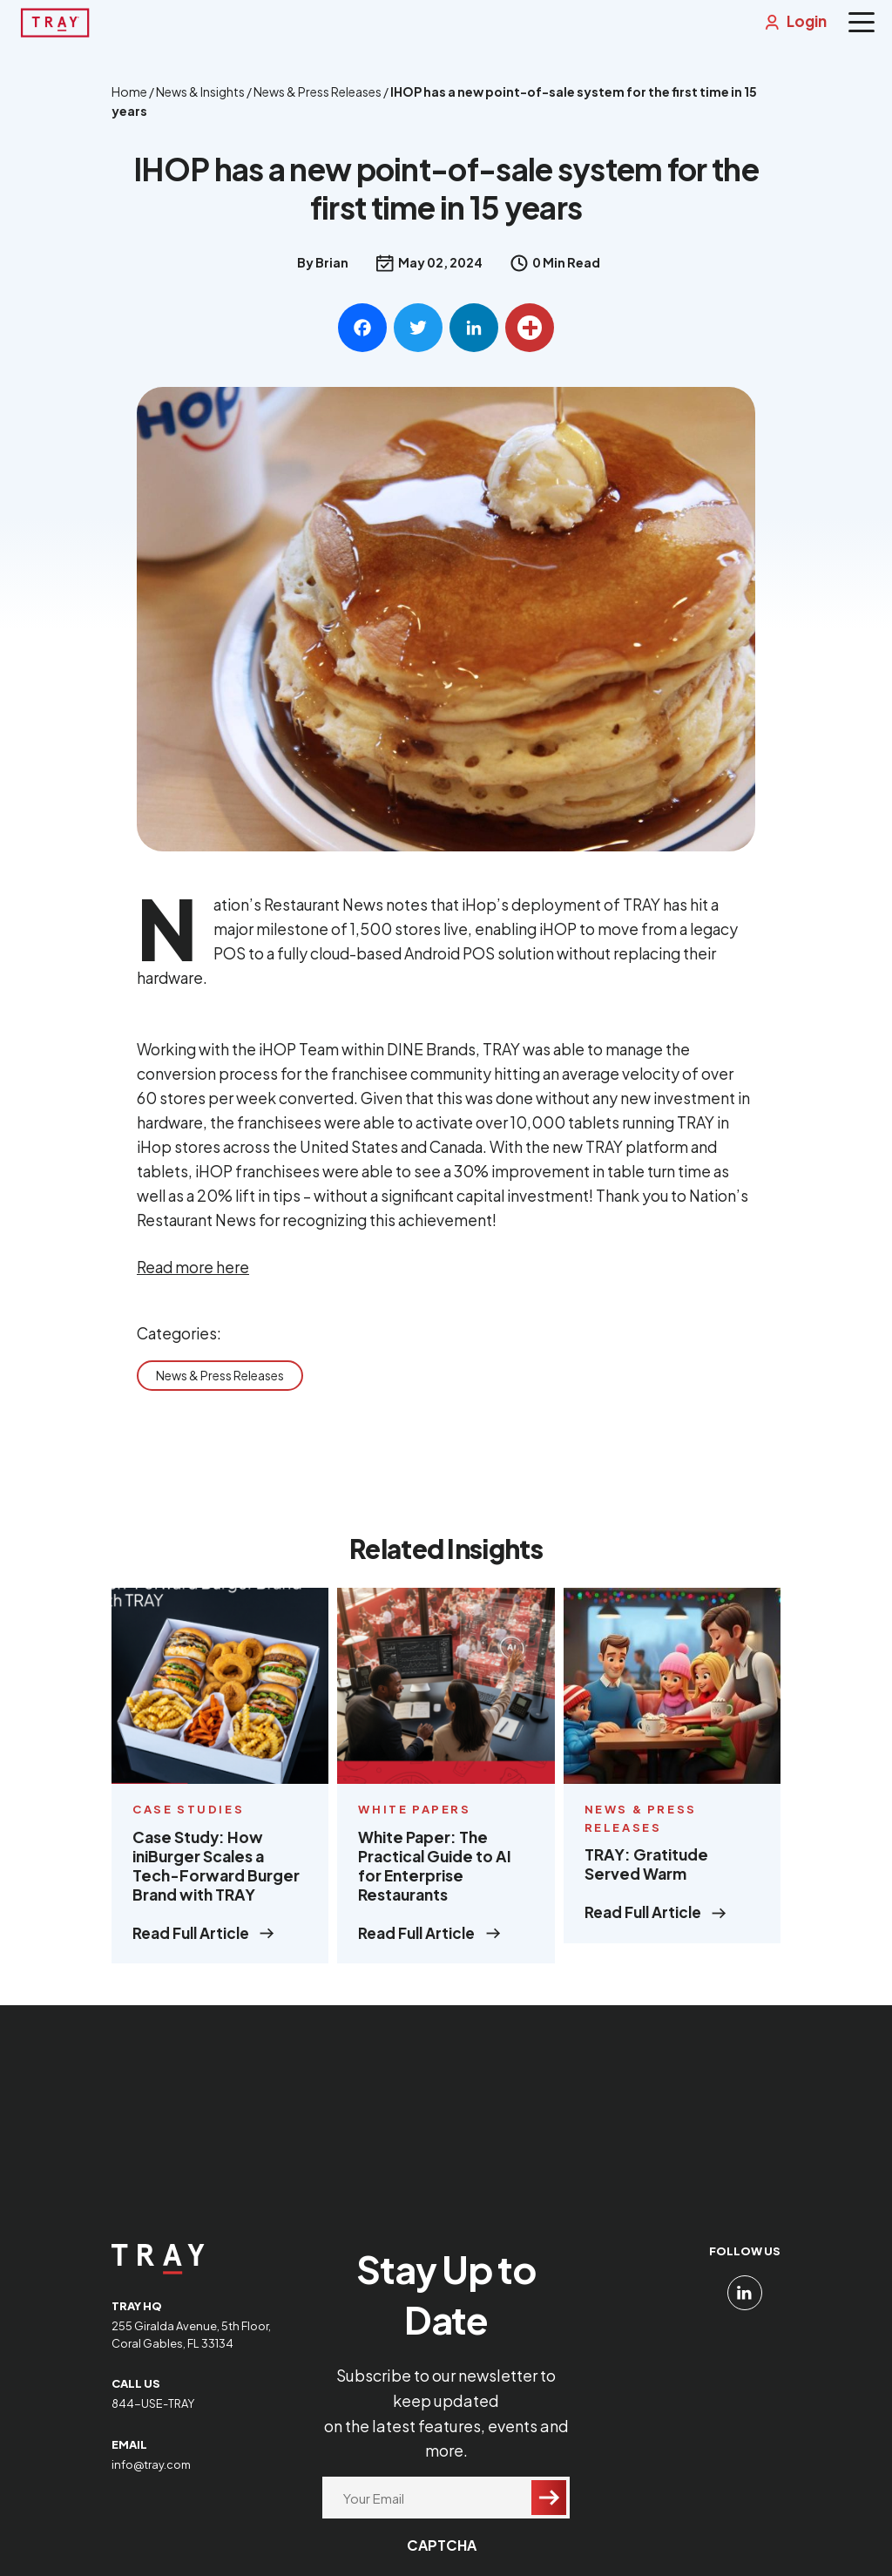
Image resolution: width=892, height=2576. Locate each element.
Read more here (193, 1279)
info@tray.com (151, 2472)
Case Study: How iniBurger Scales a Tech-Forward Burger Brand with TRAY (216, 1880)
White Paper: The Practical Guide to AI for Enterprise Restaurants (434, 1880)
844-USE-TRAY (153, 2411)
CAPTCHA (441, 2553)
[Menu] (861, 22)
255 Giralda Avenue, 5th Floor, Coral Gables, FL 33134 (191, 2341)
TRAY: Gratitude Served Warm (646, 1880)
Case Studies (188, 1824)
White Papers (414, 1824)
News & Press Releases (220, 1387)
